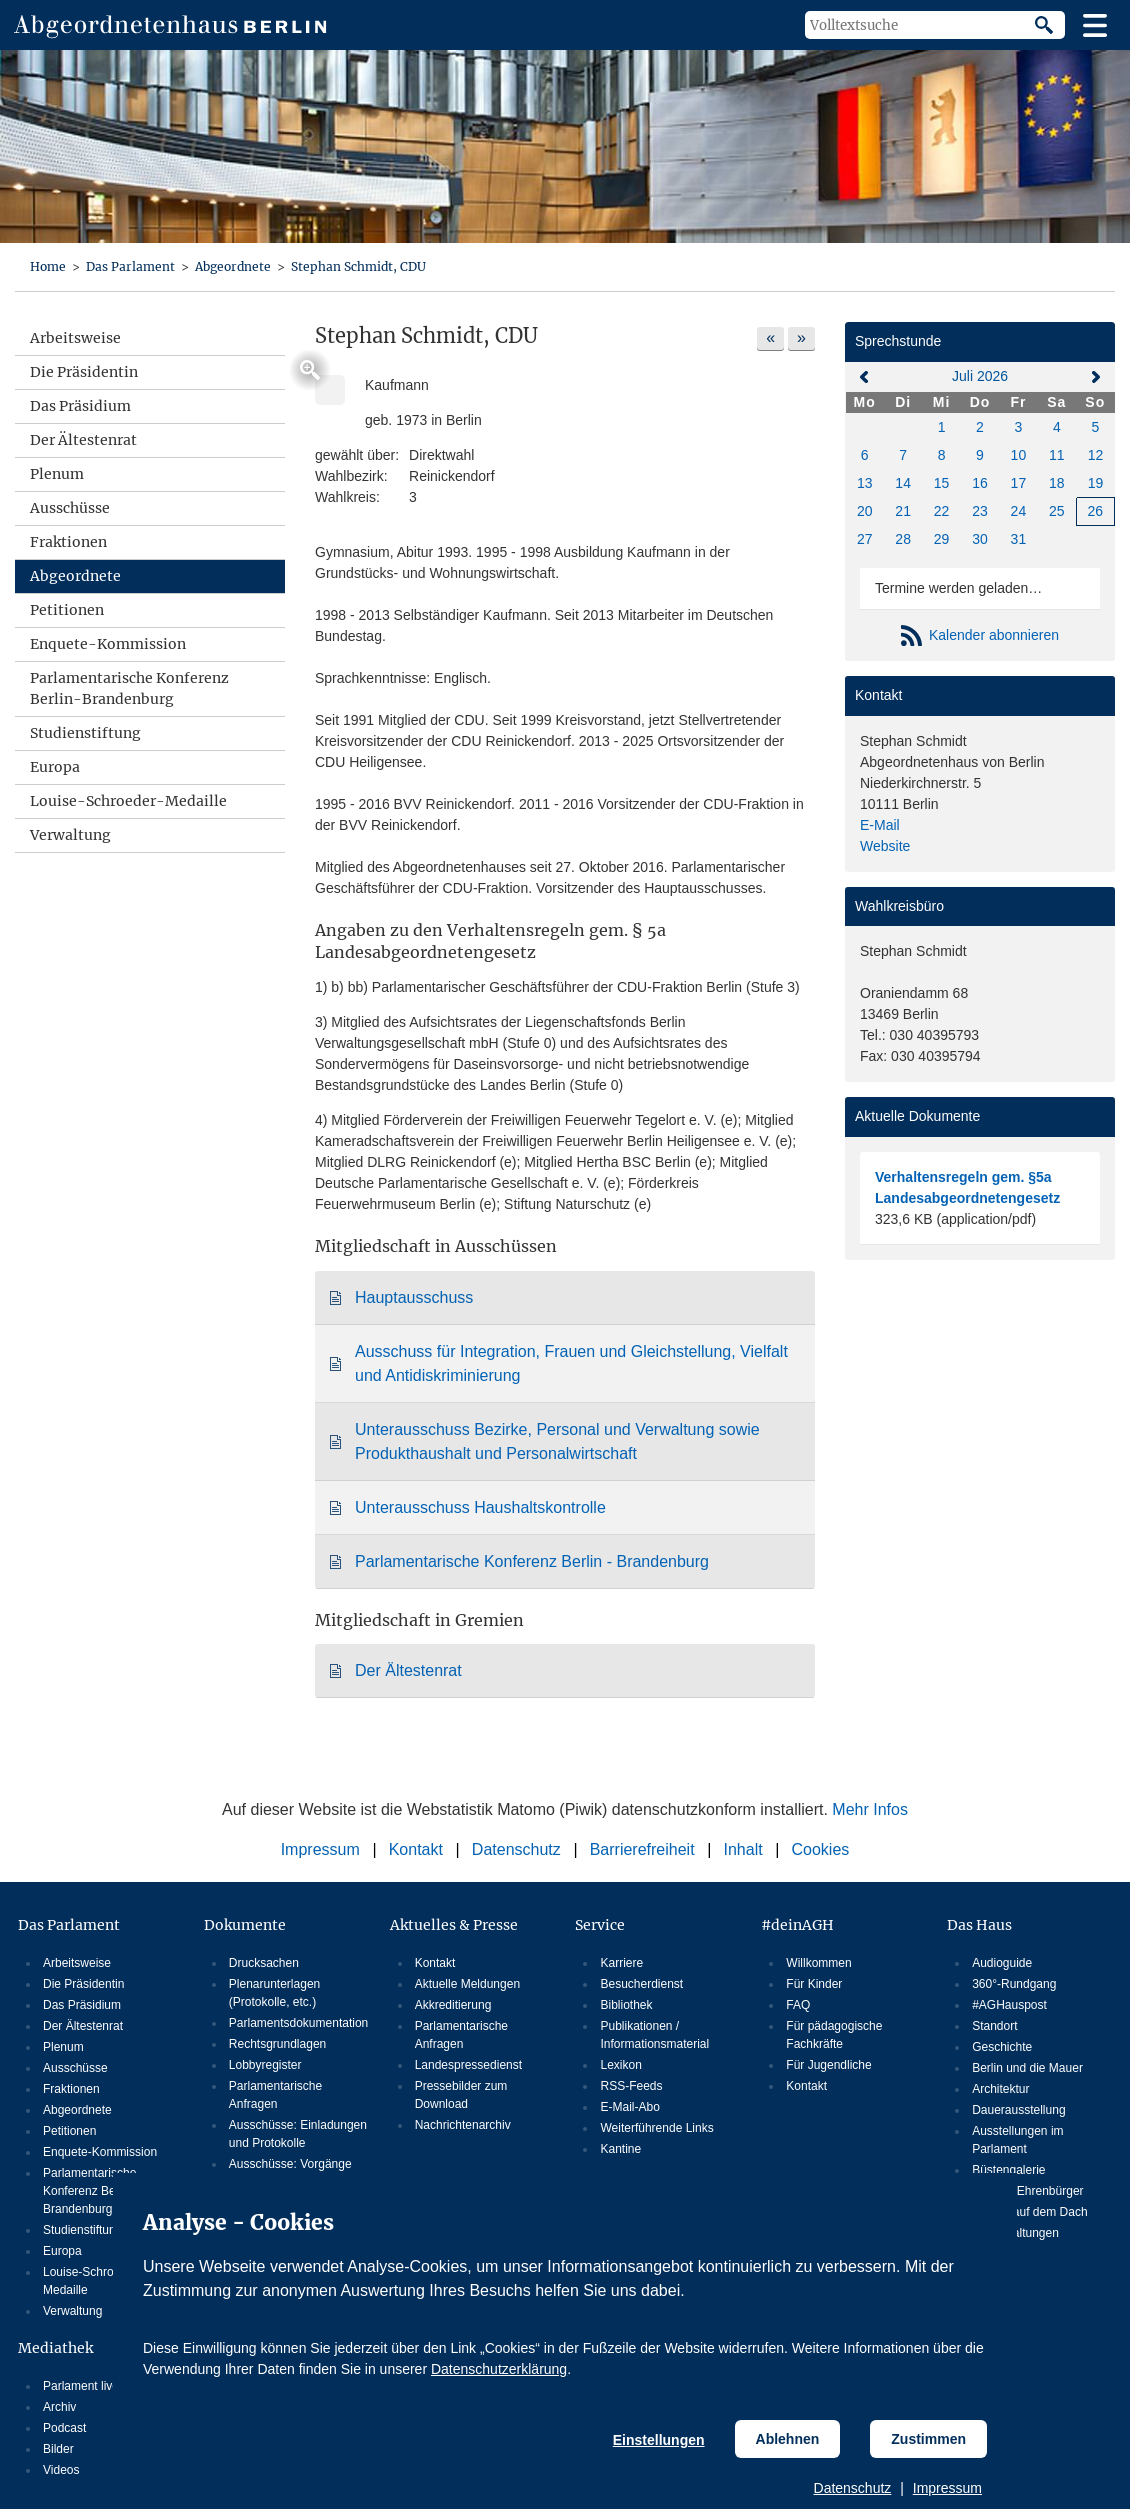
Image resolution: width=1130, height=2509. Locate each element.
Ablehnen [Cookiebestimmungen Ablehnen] (788, 2439)
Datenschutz (853, 2488)
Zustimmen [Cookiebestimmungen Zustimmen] (928, 2439)
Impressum (947, 2488)
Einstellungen (659, 2440)
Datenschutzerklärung (499, 2369)
